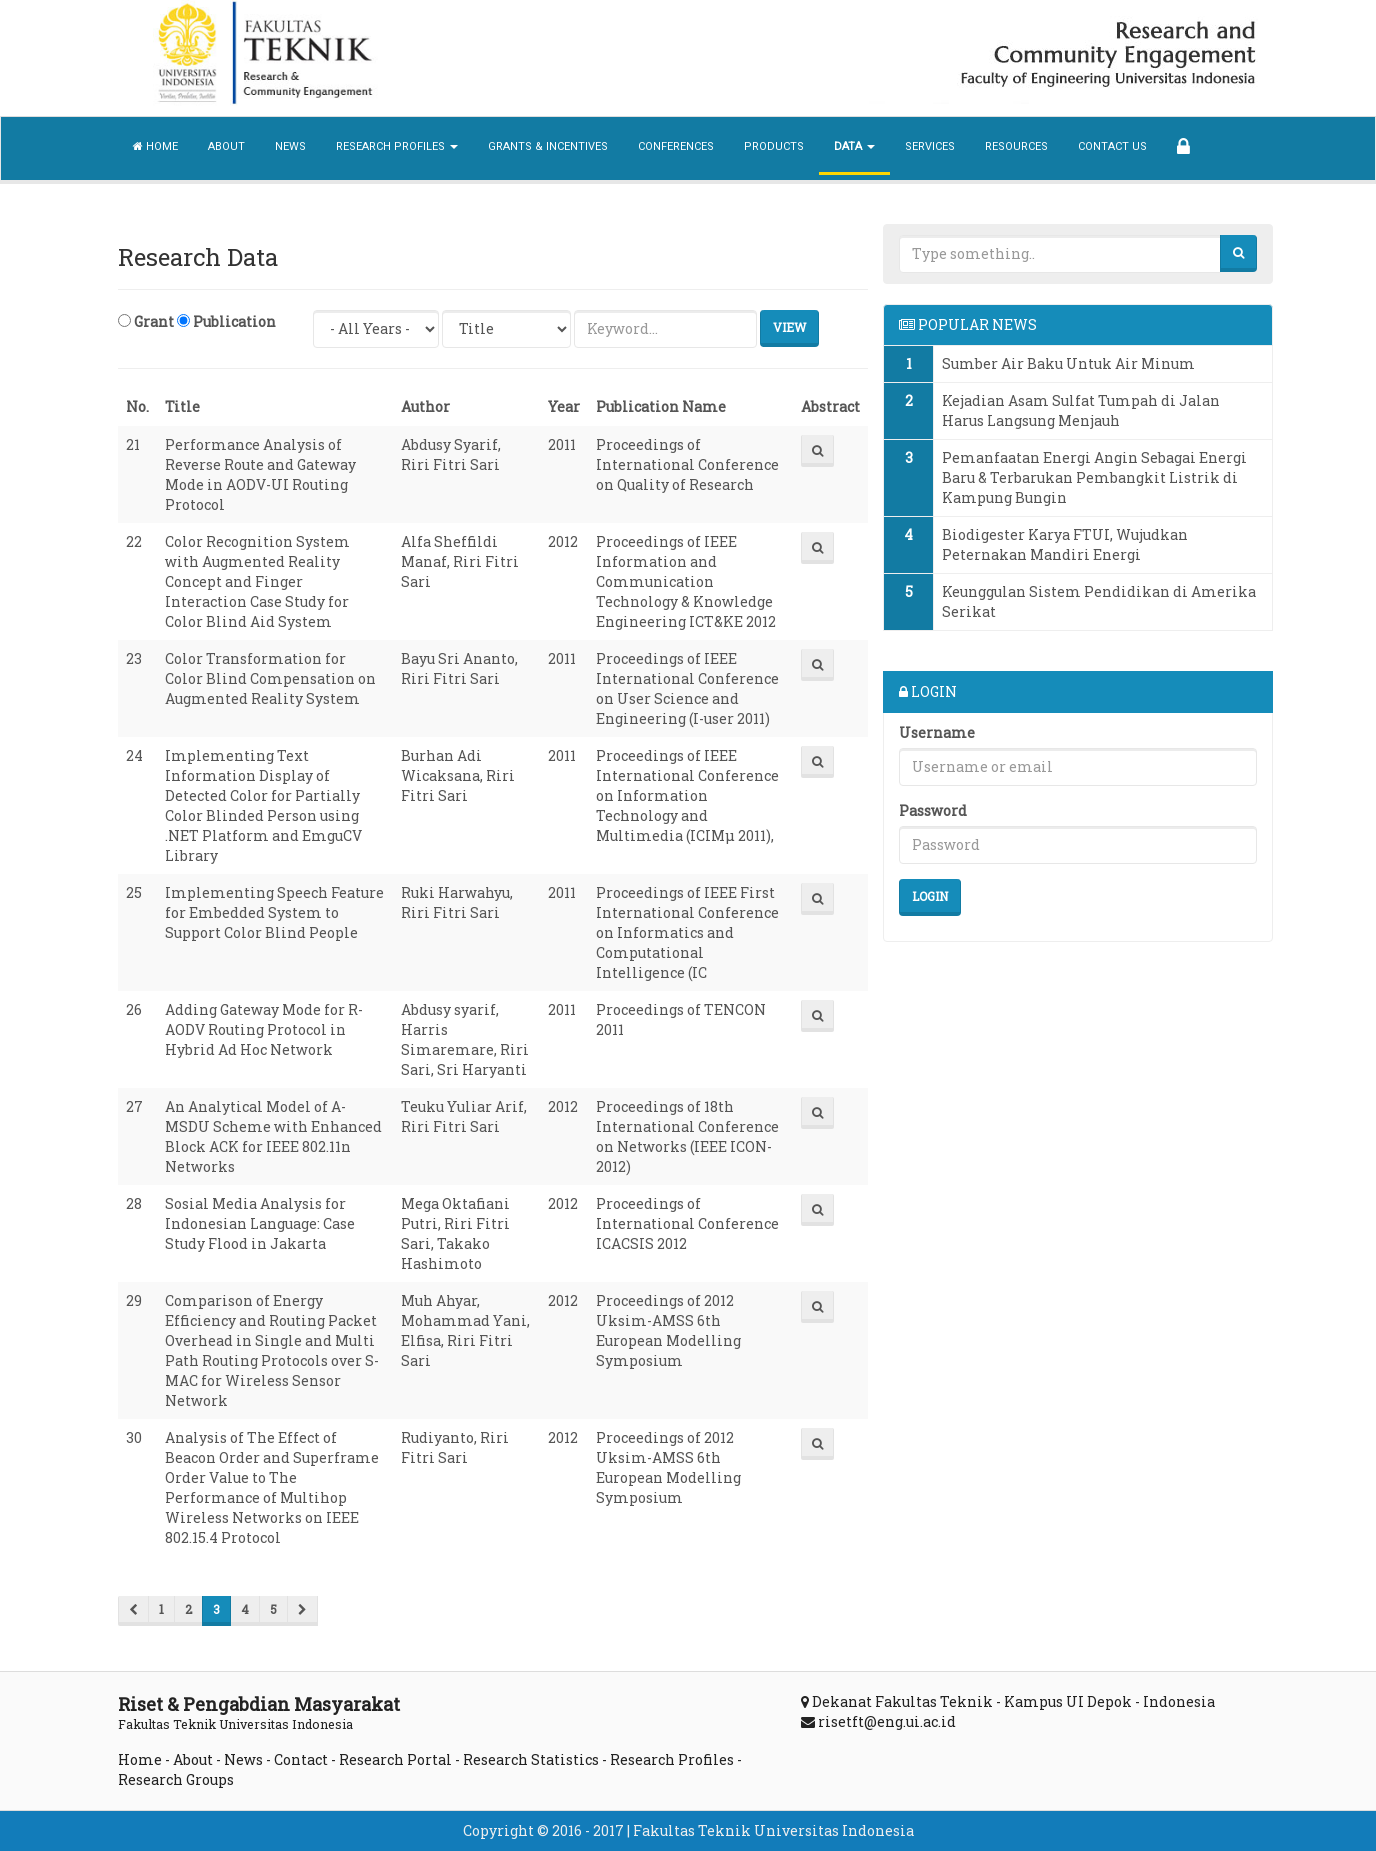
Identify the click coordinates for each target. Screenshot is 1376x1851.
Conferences (676, 146)
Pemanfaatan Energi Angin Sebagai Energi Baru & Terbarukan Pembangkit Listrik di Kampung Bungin (1094, 477)
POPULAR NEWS (968, 324)
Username (937, 732)
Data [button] (854, 146)
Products (774, 146)
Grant (146, 321)
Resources (1016, 146)
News (290, 146)
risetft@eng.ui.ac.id (887, 1721)
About (226, 146)
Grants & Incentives (548, 146)
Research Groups (176, 1779)
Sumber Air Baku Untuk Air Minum (1068, 363)
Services (930, 146)
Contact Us (1112, 146)
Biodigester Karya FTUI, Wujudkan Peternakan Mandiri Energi (1065, 544)
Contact (301, 1759)
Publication (226, 321)
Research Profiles (672, 1759)
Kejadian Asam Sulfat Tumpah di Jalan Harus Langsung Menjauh (1081, 410)
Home (155, 146)
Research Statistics (531, 1759)
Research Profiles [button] (397, 146)
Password (933, 810)
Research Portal (395, 1759)
